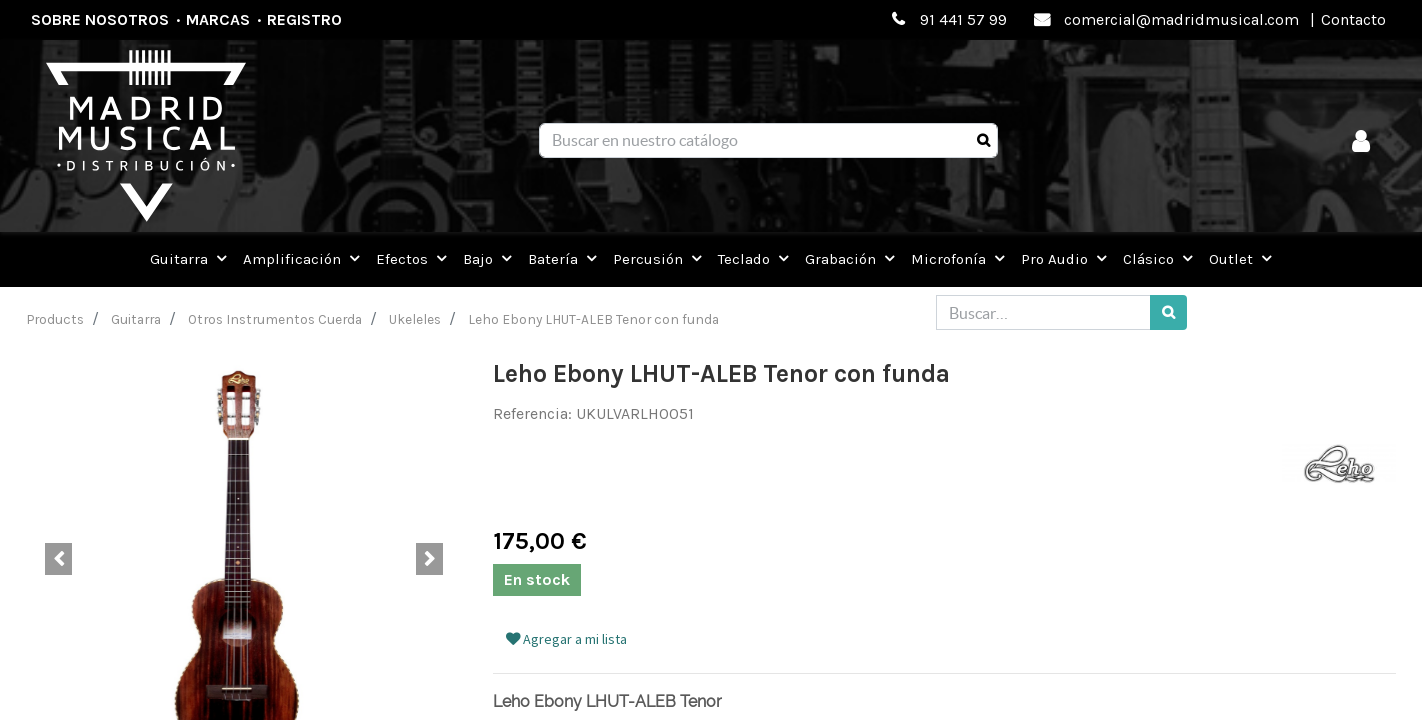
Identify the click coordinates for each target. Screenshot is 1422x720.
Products (55, 319)
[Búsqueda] (983, 141)
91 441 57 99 (963, 19)
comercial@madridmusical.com (1181, 19)
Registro (304, 19)
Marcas (218, 19)
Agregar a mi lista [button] (566, 639)
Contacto (1353, 19)
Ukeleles (415, 319)
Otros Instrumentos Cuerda (275, 319)
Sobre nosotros (100, 19)
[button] (58, 559)
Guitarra (136, 319)
